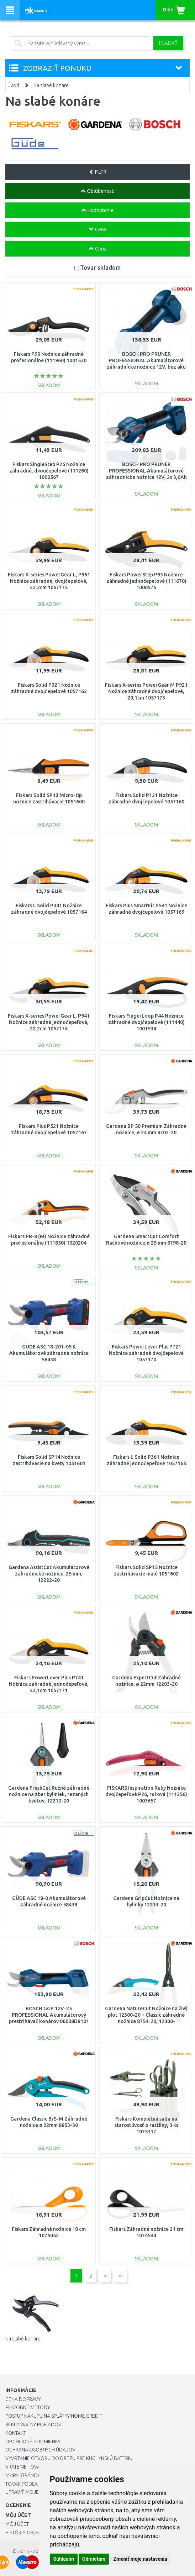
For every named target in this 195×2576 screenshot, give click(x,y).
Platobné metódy (27, 2407)
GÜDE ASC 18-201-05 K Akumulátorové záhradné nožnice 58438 (49, 1353)
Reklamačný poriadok (33, 2424)
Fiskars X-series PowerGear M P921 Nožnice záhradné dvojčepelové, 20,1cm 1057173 (146, 691)
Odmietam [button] (93, 2559)
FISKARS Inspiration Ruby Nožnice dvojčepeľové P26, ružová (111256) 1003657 (146, 1794)
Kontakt (15, 2433)
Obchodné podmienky (32, 2441)
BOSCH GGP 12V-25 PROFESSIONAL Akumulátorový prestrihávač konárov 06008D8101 (49, 2015)
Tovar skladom (100, 267)
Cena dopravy (23, 2399)
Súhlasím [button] (63, 2559)
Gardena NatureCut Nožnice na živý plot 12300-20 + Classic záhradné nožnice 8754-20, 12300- (146, 2015)
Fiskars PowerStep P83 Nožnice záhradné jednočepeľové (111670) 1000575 (146, 581)
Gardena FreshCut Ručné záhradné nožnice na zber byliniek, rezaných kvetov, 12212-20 (48, 1794)
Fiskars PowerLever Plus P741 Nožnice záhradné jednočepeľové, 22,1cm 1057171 (49, 1684)
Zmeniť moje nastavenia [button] (140, 2559)
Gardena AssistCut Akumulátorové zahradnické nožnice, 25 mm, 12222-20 (49, 1573)
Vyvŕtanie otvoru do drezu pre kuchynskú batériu (68, 2458)
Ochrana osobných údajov (40, 2450)
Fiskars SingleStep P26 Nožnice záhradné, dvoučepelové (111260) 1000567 (49, 470)
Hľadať (168, 43)
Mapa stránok (23, 2475)
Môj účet (17, 2524)
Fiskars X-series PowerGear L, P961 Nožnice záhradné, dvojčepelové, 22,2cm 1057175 (49, 581)
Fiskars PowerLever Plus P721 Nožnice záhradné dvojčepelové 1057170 (146, 1353)
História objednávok (32, 2532)
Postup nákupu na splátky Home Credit (53, 2416)
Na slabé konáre (51, 85)
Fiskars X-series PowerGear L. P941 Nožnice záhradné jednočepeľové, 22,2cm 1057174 (49, 1022)
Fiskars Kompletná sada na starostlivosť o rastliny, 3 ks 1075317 (146, 2125)
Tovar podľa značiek (31, 2484)
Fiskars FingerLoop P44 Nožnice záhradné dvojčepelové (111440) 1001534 (146, 1022)
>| (120, 2276)
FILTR (97, 172)
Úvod (13, 85)
